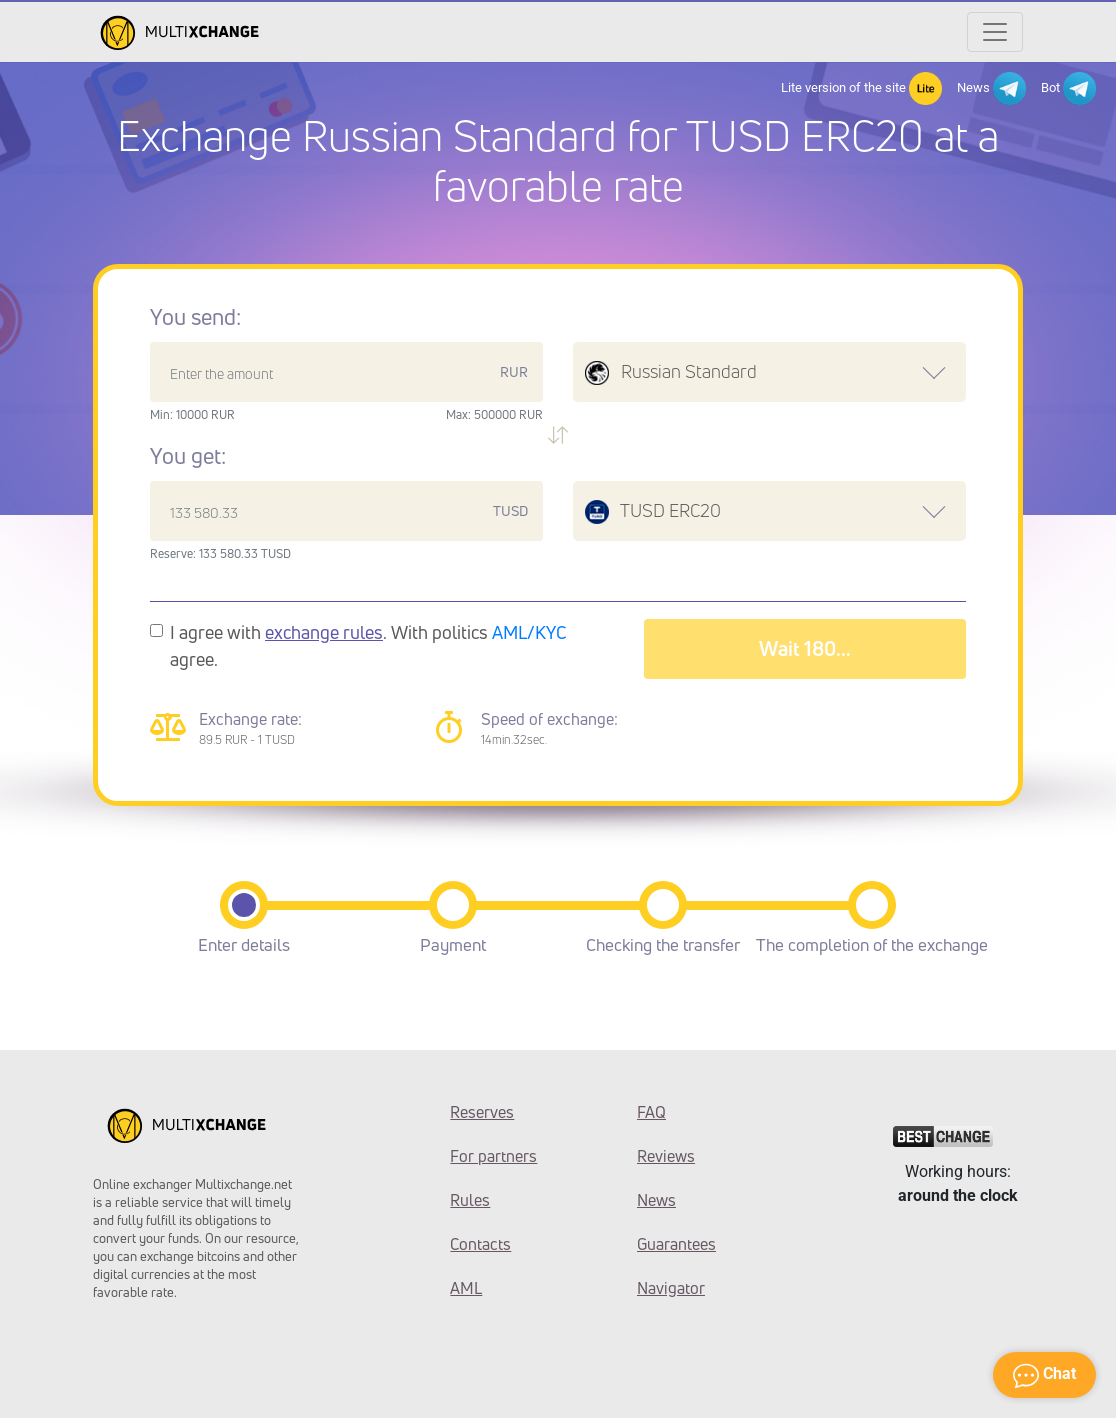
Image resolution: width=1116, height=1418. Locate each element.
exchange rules (324, 632)
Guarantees (676, 1244)
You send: (195, 317)
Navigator (671, 1288)
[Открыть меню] (995, 32)
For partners (493, 1156)
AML (466, 1288)
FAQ (651, 1112)
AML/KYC (529, 632)
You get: (188, 456)
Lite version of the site (861, 88)
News (991, 88)
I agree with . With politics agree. (368, 645)
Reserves (482, 1112)
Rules (470, 1200)
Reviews (666, 1156)
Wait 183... (804, 648)
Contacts (480, 1244)
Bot (1068, 88)
